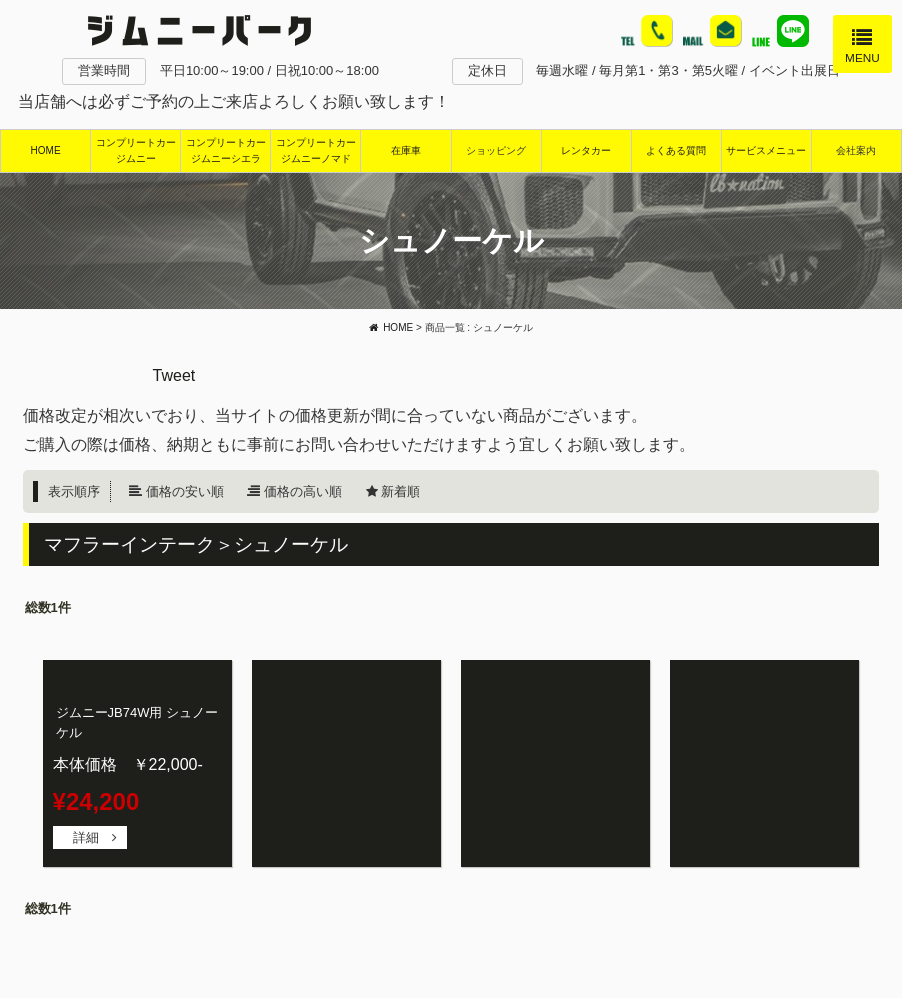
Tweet (174, 375)
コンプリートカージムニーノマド (316, 150)
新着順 (400, 491)
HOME (46, 150)
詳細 (86, 837)
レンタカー (586, 150)
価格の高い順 (303, 491)
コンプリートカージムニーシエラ (226, 150)
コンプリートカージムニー (136, 150)
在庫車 (406, 150)
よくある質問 (676, 150)
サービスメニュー (766, 150)
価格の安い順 (185, 491)
